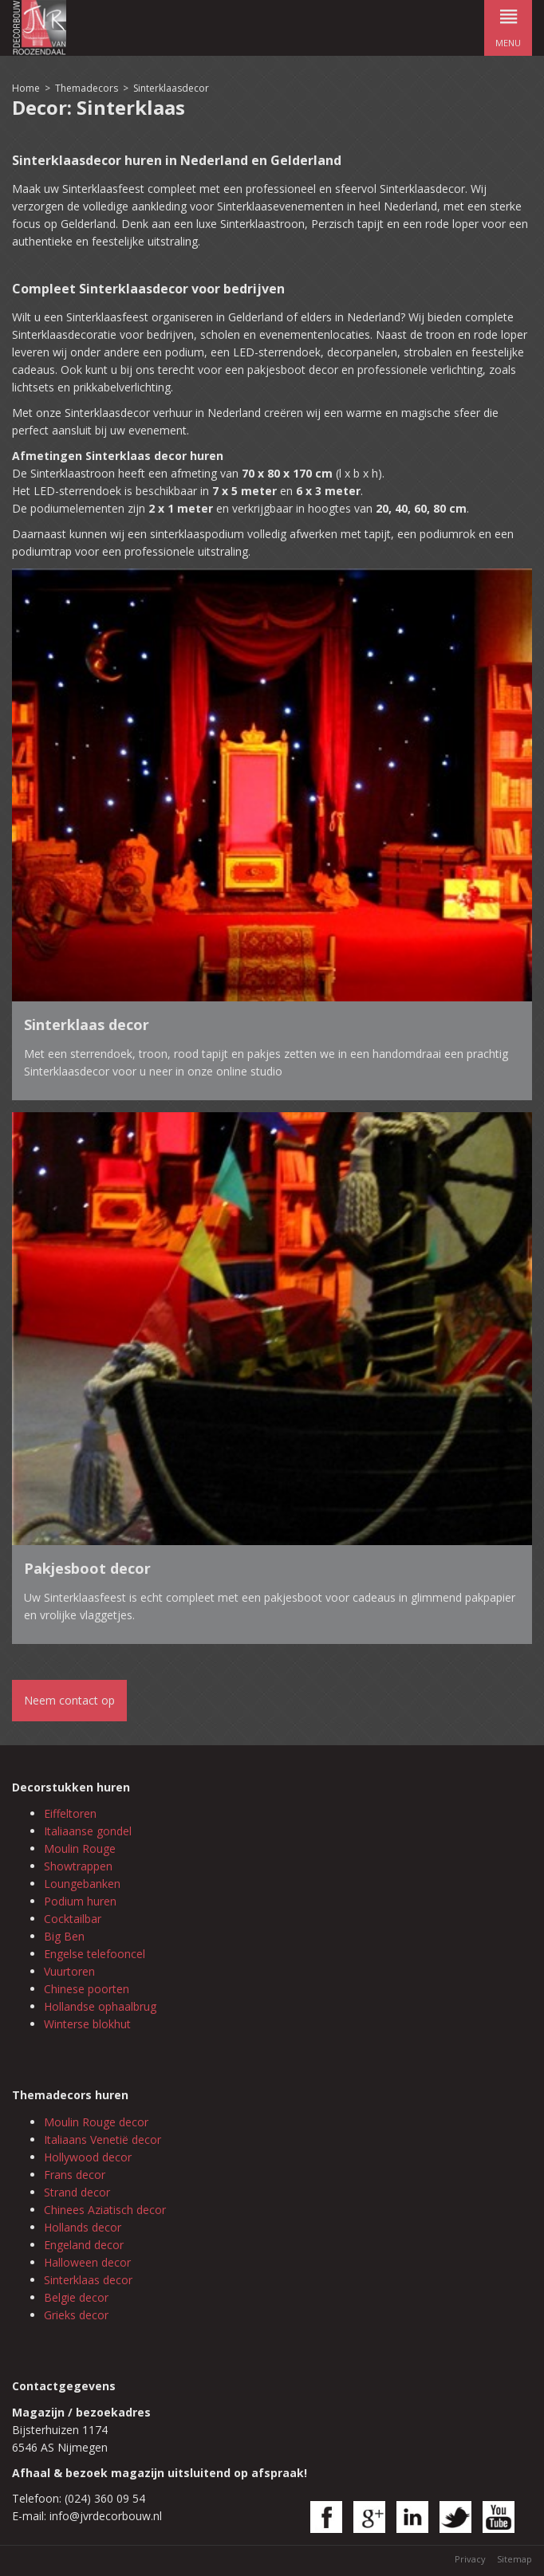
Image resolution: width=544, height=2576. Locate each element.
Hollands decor (82, 2227)
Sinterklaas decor (88, 2279)
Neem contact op (69, 1700)
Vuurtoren (69, 1971)
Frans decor (74, 2174)
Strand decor (77, 2192)
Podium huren (80, 1901)
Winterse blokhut (87, 2023)
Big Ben (64, 1936)
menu (508, 24)
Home (26, 88)
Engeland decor (84, 2244)
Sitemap (514, 2559)
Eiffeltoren (70, 1813)
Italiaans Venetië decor (102, 2139)
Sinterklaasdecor (171, 88)
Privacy (470, 2559)
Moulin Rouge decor (96, 2122)
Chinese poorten (86, 1988)
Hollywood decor (88, 2157)
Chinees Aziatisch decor (105, 2209)
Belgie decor (76, 2297)
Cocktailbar (72, 1918)
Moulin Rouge (80, 1848)
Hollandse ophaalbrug (100, 2006)
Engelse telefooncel (94, 1953)
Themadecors (86, 88)
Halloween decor (87, 2262)
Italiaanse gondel (88, 1831)
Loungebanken (82, 1883)
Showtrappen (78, 1866)
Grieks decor (76, 2314)
